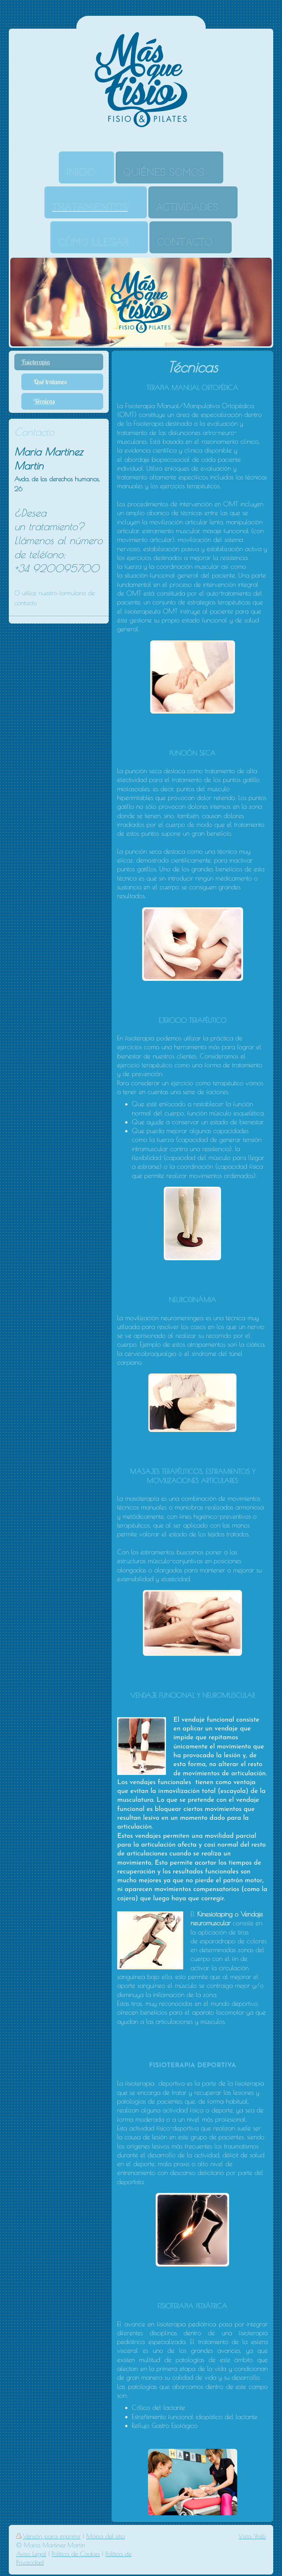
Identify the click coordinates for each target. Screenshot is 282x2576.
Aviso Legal (31, 2554)
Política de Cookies (76, 2554)
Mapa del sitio (105, 2536)
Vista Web (252, 2536)
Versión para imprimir (48, 2536)
